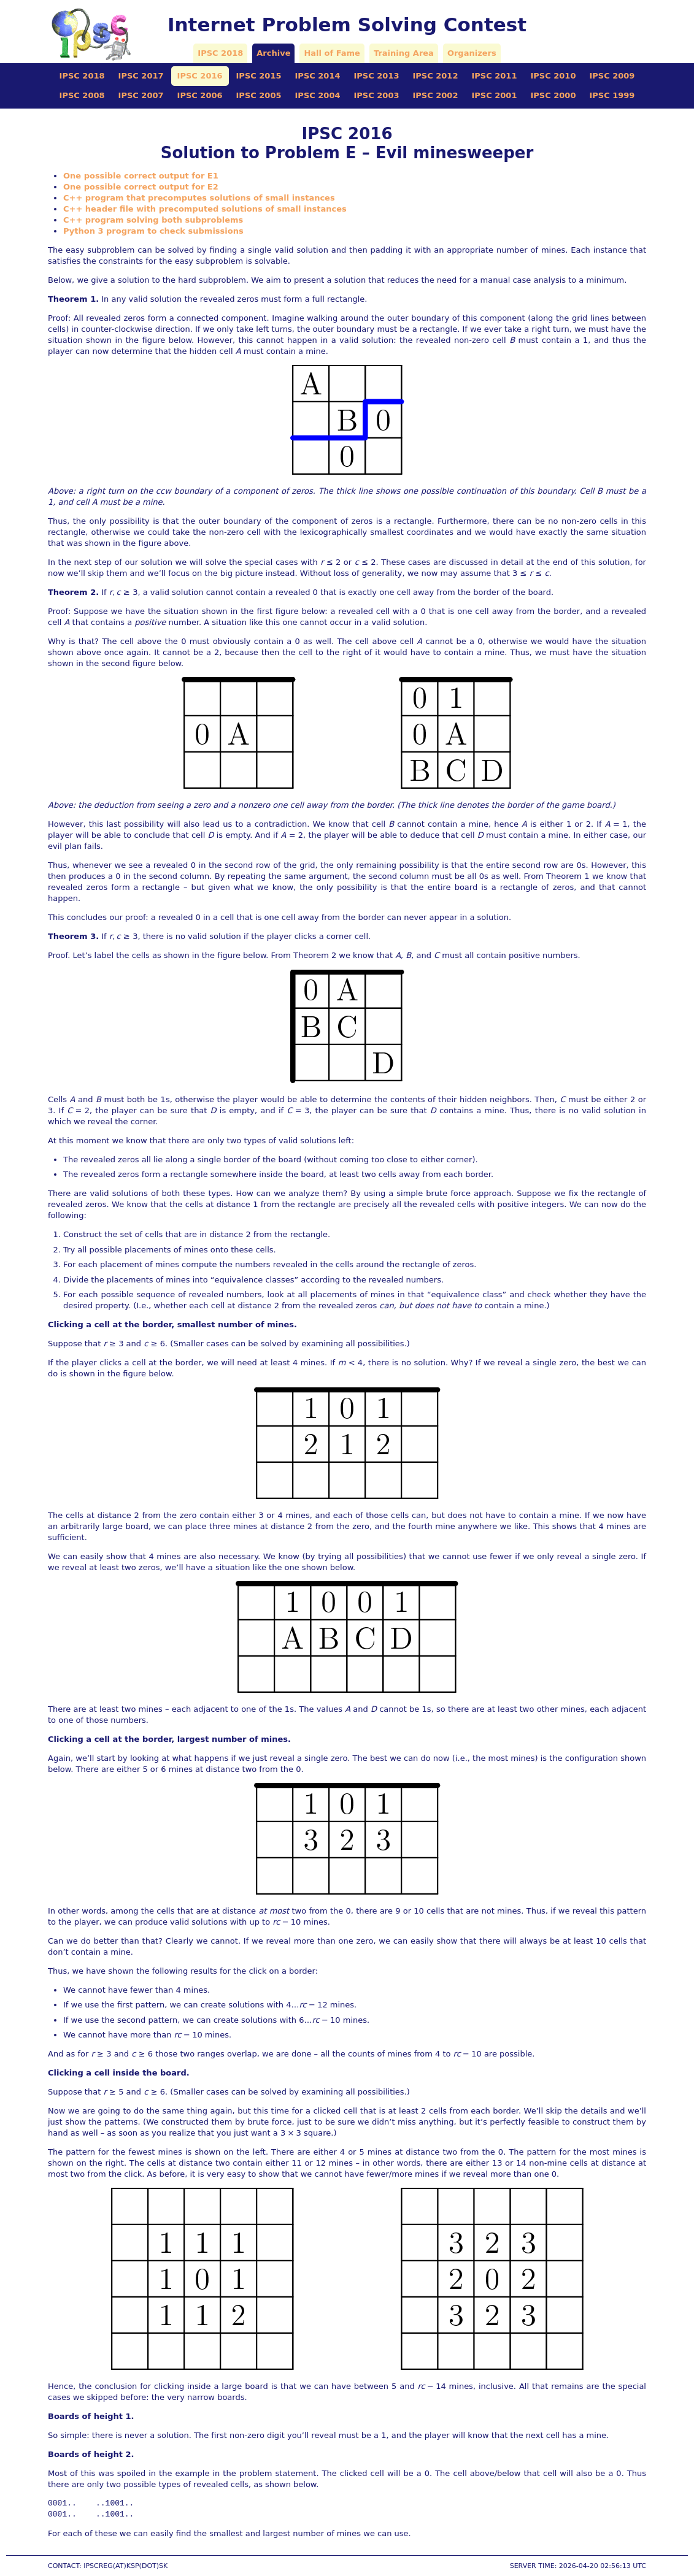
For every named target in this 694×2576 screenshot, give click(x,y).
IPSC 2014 (318, 75)
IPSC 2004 (318, 95)
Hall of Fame (332, 53)
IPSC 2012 (435, 75)
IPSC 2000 (553, 95)
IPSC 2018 (220, 53)
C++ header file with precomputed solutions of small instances (205, 208)
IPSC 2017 (141, 75)
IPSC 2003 (376, 95)
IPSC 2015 (259, 75)
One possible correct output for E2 (140, 186)
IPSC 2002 (435, 95)
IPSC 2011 (494, 75)
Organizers (471, 53)
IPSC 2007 (141, 95)
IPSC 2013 (376, 75)
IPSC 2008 (82, 95)
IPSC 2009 (611, 75)
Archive (273, 53)
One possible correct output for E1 (140, 175)
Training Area (404, 53)
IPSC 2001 (494, 95)
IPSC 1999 (611, 95)
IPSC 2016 (200, 75)
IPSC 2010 (553, 75)
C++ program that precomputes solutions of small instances (199, 197)
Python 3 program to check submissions (153, 231)
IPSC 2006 (200, 95)
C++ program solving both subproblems (153, 219)
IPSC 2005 (259, 95)
